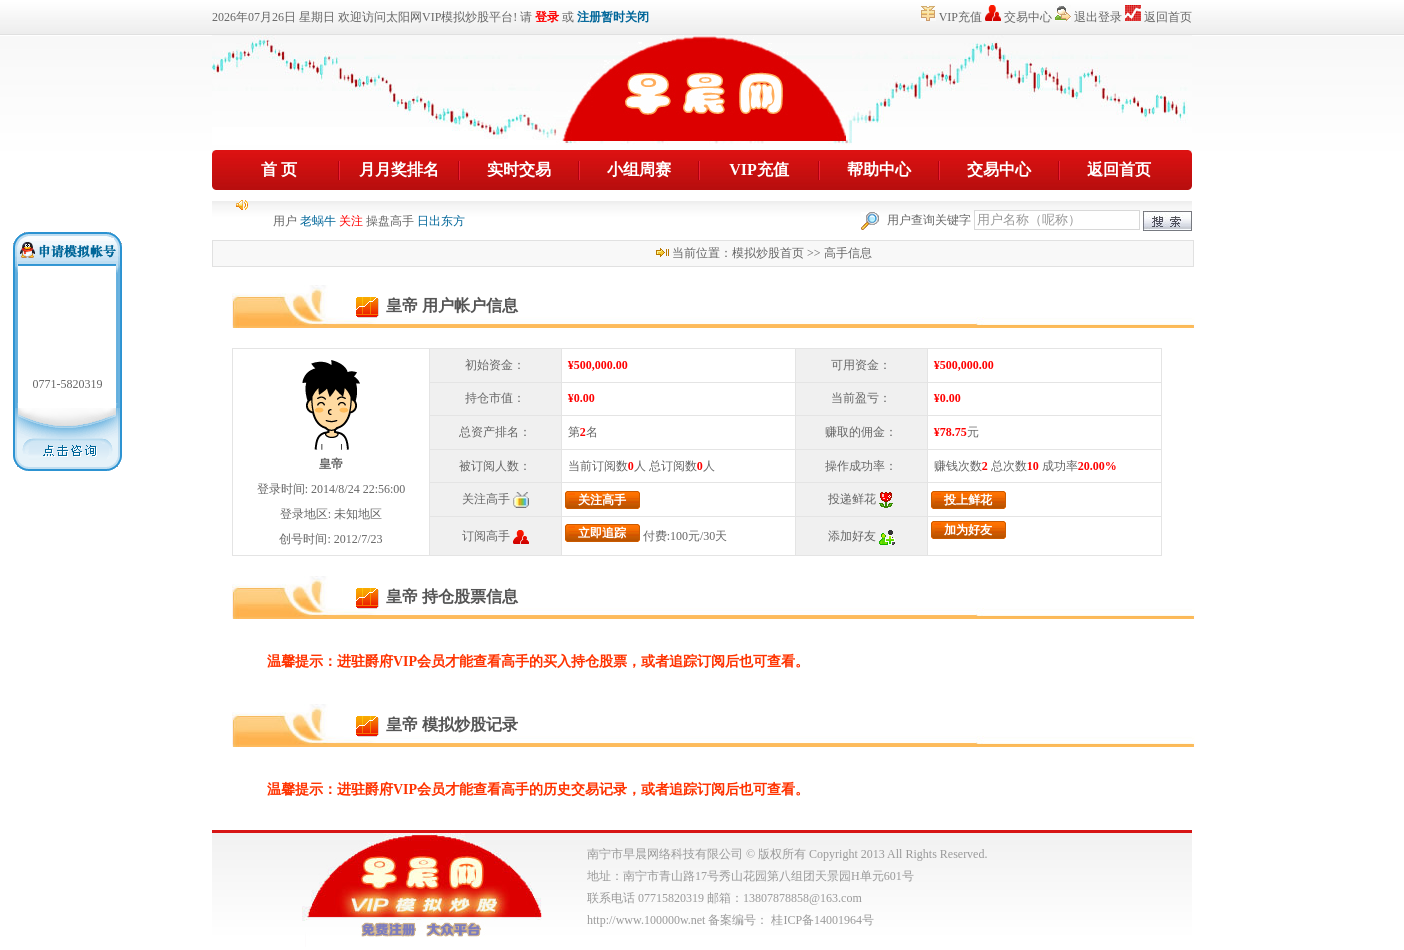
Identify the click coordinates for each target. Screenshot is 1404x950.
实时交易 (519, 169)
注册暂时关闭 (613, 17)
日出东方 (441, 223)
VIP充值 (960, 17)
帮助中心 (879, 169)
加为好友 (968, 530)
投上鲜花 (968, 500)
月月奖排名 (399, 169)
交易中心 (1028, 17)
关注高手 (602, 500)
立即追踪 (602, 533)
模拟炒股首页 (768, 253)
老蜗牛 (318, 223)
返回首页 (1168, 17)
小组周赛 (639, 169)
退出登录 (1098, 17)
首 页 (279, 169)
